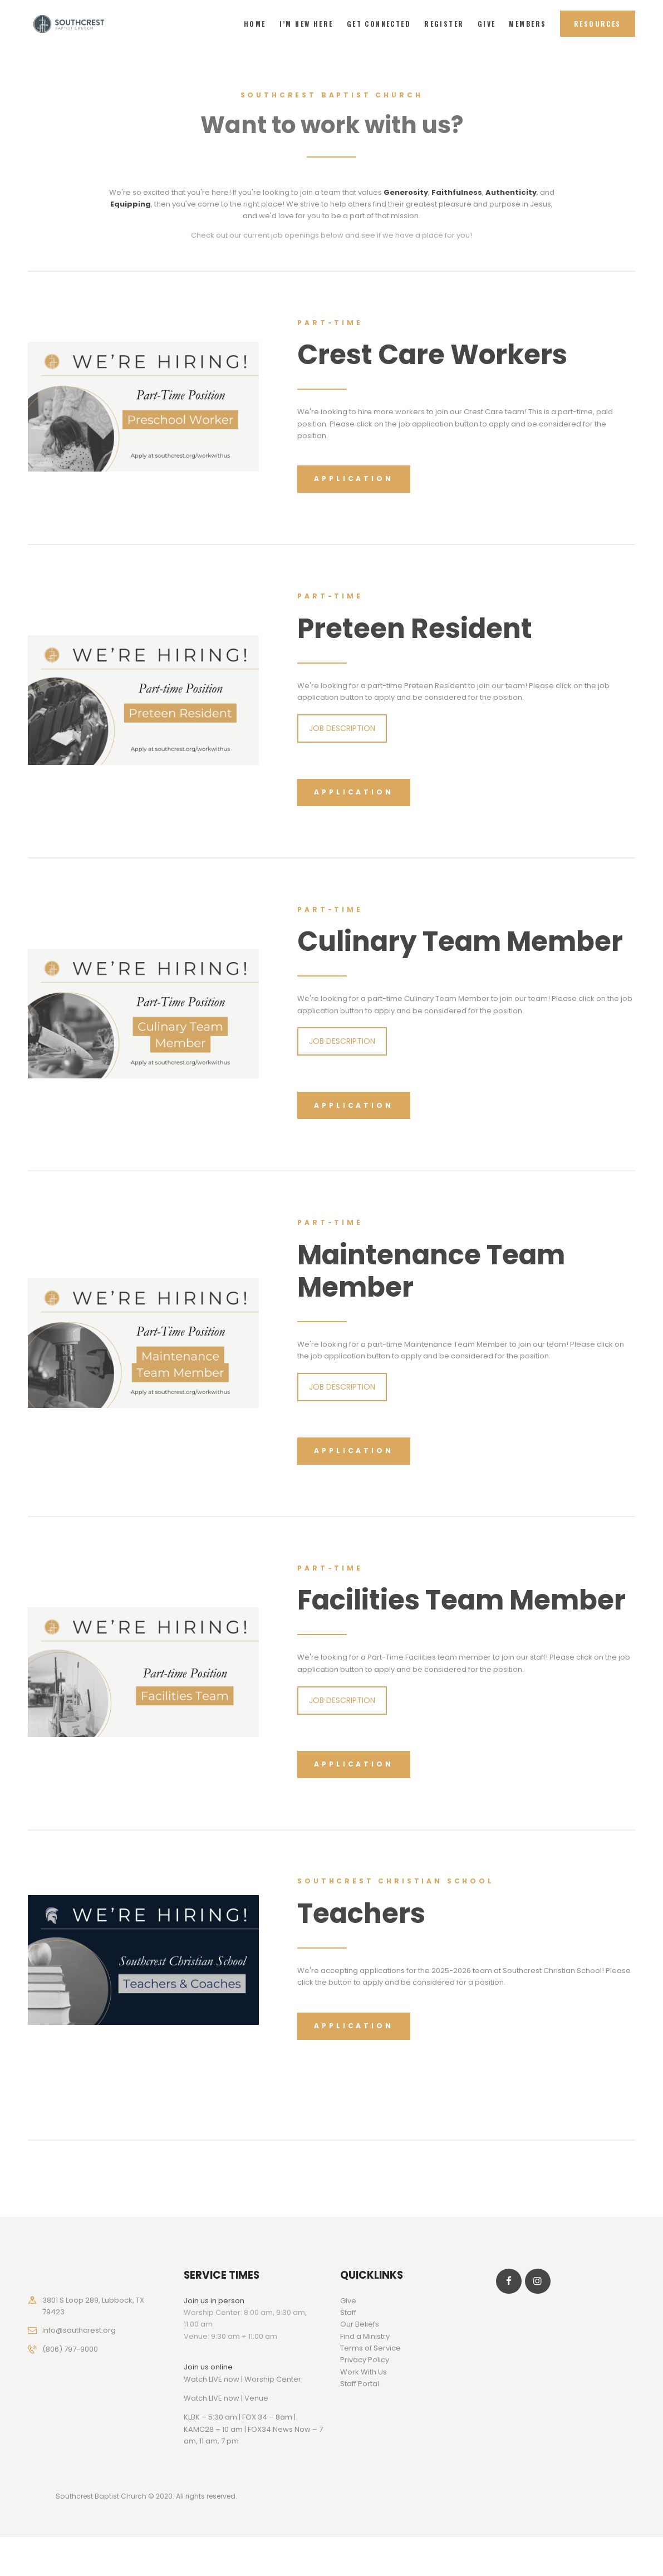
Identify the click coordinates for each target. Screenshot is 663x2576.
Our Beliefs (359, 2324)
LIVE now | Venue (238, 2398)
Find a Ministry (365, 2336)
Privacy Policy (364, 2359)
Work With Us (363, 2372)
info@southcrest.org (79, 2330)
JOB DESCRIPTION (342, 728)
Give (348, 2300)
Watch (195, 2398)
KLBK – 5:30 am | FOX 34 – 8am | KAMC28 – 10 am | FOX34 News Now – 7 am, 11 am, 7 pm (253, 2429)
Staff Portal (359, 2383)
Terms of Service (370, 2348)
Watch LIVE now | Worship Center (242, 2379)
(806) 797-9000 (70, 2349)
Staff (348, 2312)
